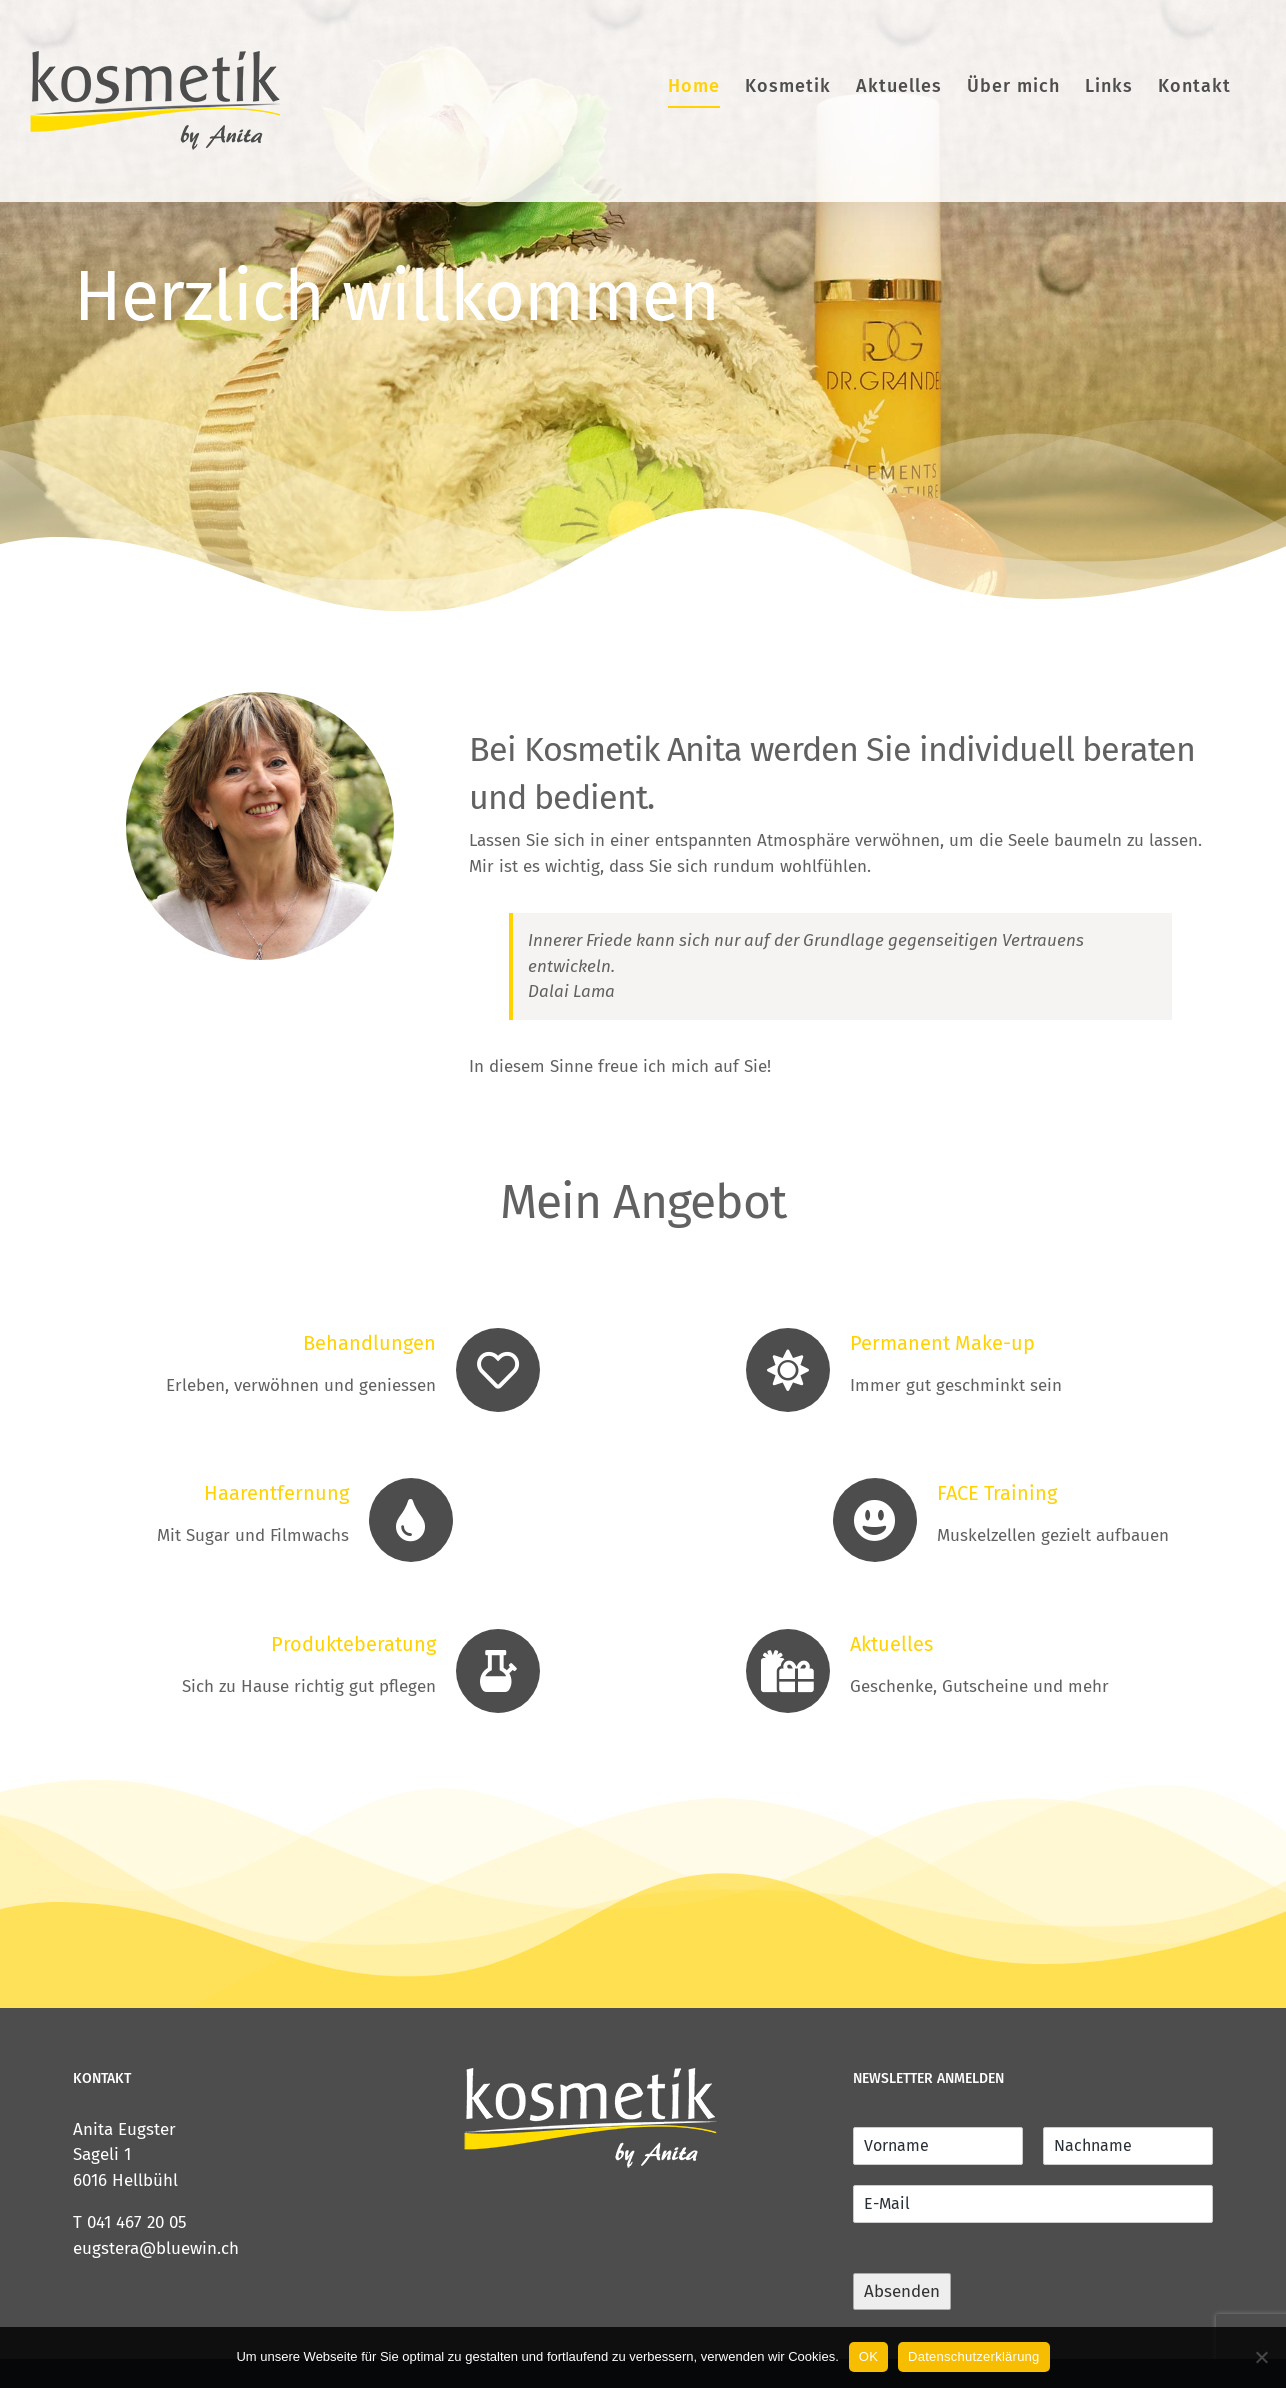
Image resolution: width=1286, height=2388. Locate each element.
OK (868, 2356)
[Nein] (1261, 2357)
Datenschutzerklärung (973, 2356)
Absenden (902, 2291)
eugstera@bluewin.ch (156, 2248)
